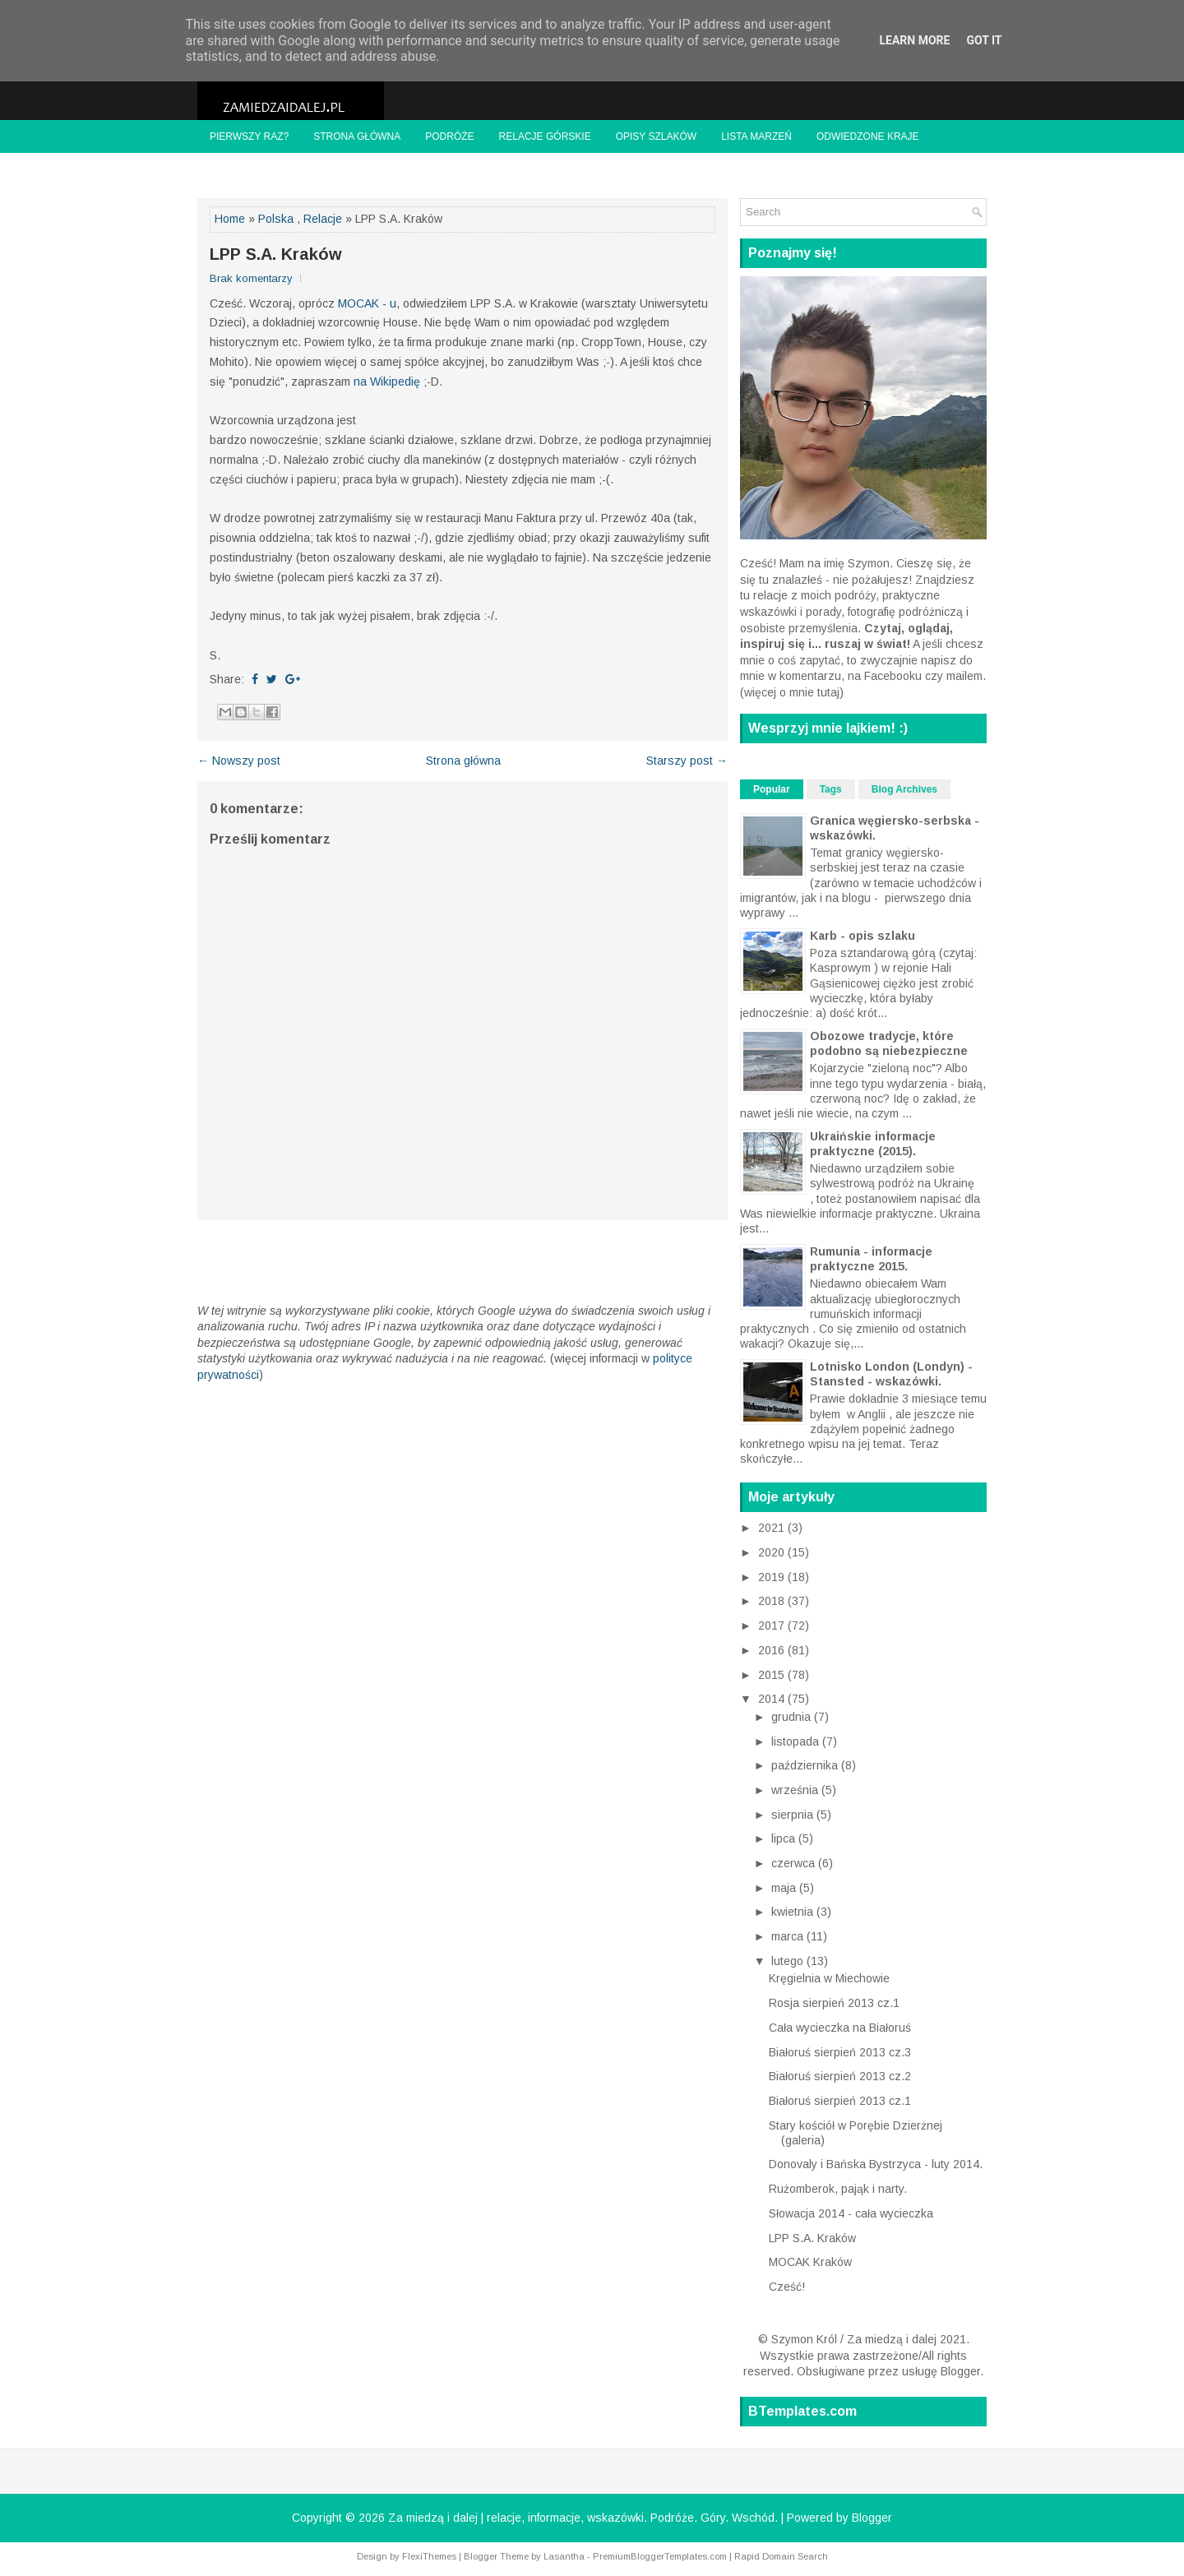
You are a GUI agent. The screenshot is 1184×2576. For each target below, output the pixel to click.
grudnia (792, 1716)
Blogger (960, 2371)
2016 (773, 1650)
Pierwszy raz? (249, 136)
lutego (789, 1961)
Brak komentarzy (251, 278)
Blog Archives (904, 789)
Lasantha (564, 2556)
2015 (773, 1674)
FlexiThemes (429, 2556)
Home (230, 218)
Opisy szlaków (656, 136)
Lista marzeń (756, 136)
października (806, 1765)
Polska (276, 218)
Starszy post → (687, 760)
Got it (983, 40)
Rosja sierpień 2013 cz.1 (834, 2002)
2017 (773, 1625)
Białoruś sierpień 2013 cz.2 (840, 2076)
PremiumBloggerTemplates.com (660, 2556)
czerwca (794, 1863)
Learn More (914, 40)
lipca (784, 1838)
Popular (771, 789)
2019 (773, 1577)
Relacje (322, 218)
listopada (796, 1741)
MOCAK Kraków (810, 2261)
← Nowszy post (238, 760)
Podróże (449, 136)
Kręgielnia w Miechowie (829, 1978)
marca (789, 1936)
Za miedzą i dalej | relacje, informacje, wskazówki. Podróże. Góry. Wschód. (583, 2517)
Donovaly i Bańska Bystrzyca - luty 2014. (876, 2164)
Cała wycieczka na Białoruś (840, 2027)
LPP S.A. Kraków (276, 254)
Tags (831, 789)
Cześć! (787, 2286)
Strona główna (356, 136)
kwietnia (793, 1911)
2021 (773, 1527)
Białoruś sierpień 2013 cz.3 (840, 2052)
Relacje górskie (545, 136)
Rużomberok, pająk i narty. (838, 2188)
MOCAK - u (367, 303)
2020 (773, 1552)
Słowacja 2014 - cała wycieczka (851, 2213)
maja (785, 1887)
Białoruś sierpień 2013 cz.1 (840, 2100)
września (796, 1790)
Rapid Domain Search (781, 2556)
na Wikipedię (387, 381)
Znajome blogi (249, 169)
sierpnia (793, 1814)
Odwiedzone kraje (867, 136)
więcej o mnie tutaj (791, 692)
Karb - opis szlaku (862, 935)
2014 (773, 1698)
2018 (773, 1600)
